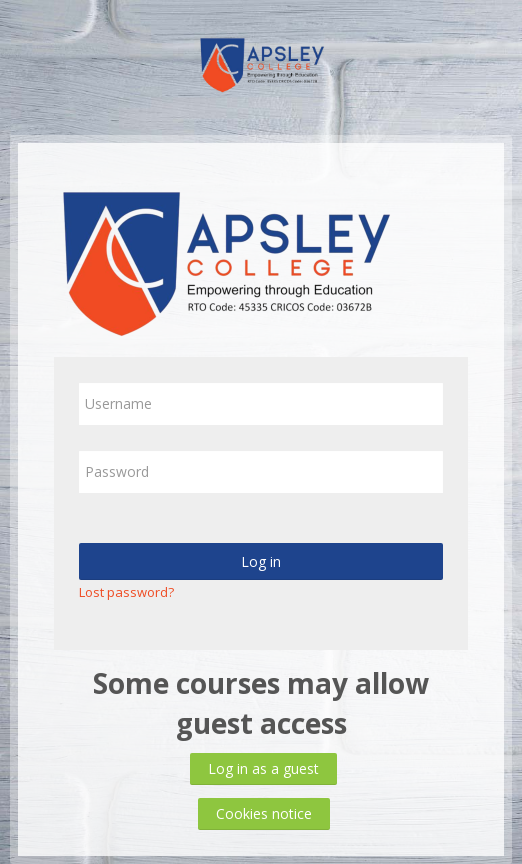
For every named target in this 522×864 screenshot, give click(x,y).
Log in (261, 561)
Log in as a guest (263, 768)
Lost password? (126, 592)
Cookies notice (264, 813)
